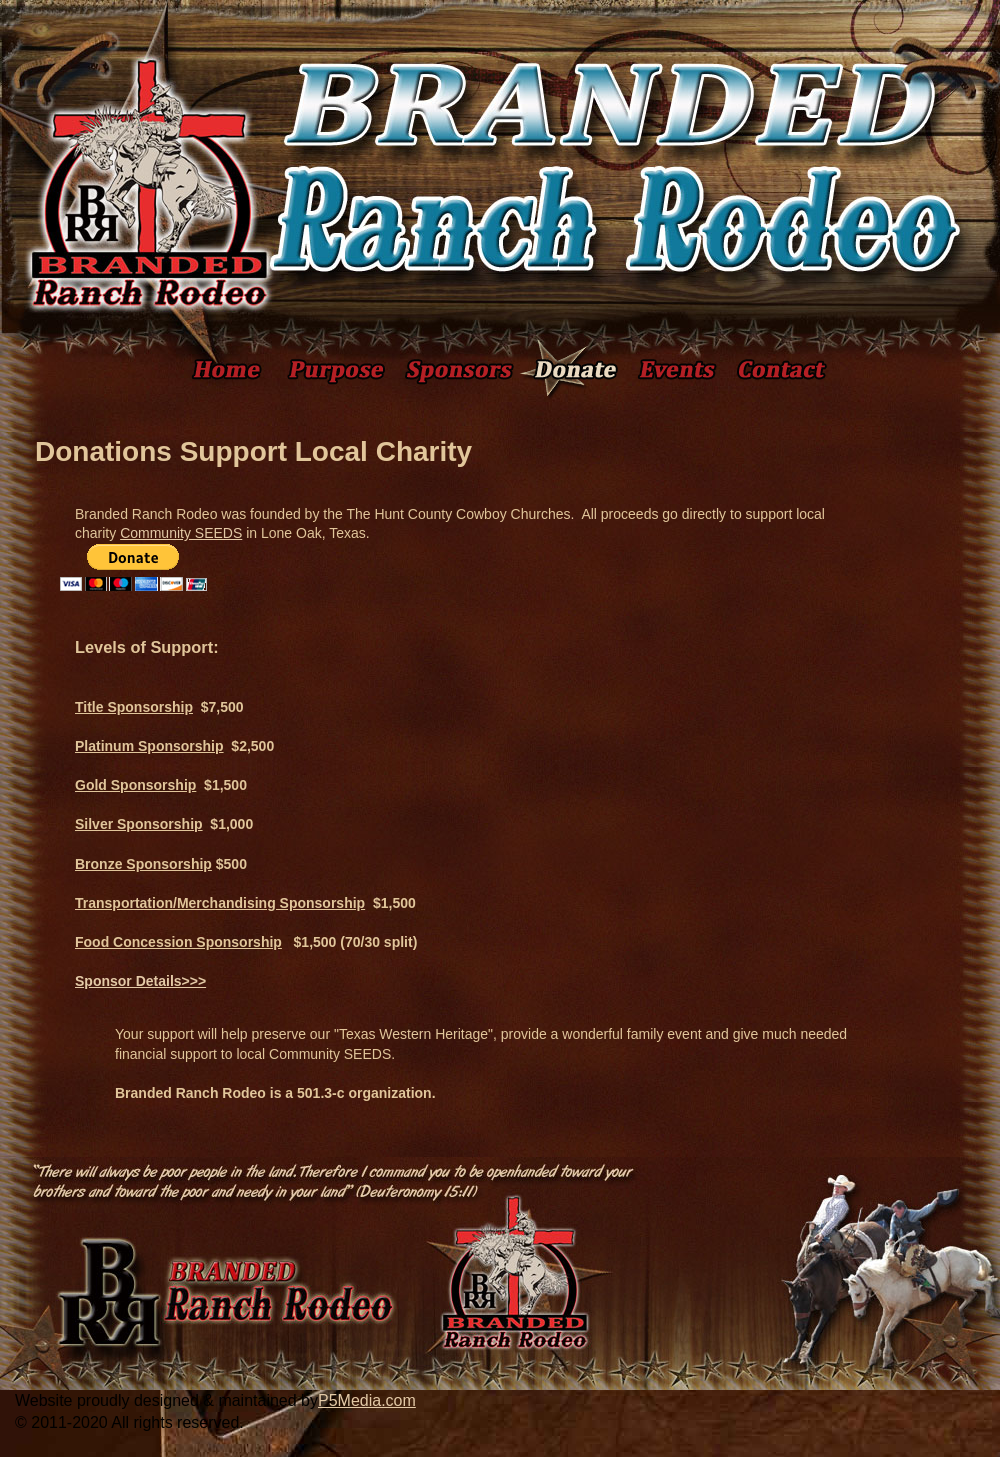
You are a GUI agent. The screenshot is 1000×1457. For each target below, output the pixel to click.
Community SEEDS (181, 533)
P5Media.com (367, 1400)
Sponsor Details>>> (140, 981)
